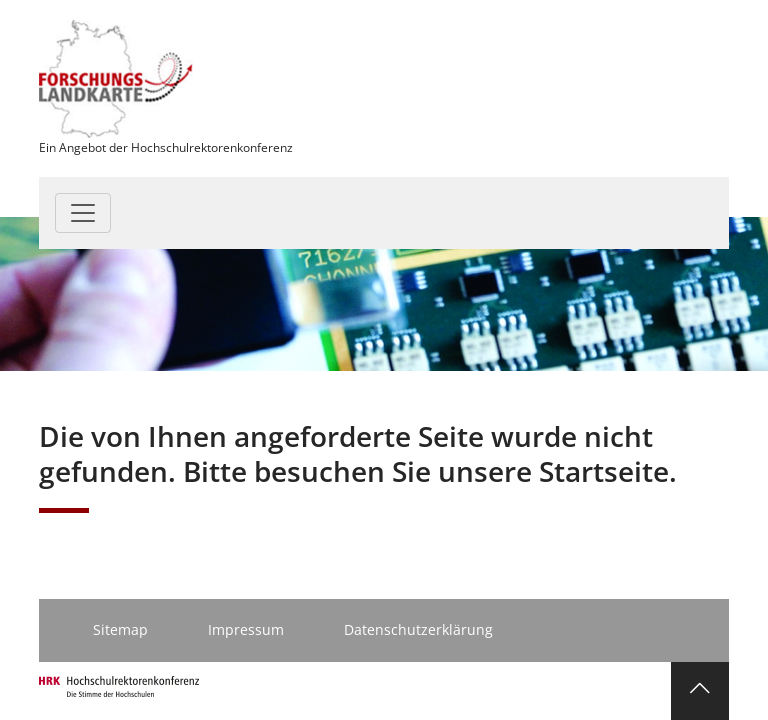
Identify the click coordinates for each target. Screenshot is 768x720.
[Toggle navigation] (83, 213)
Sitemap (120, 629)
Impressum (246, 629)
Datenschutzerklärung (418, 629)
